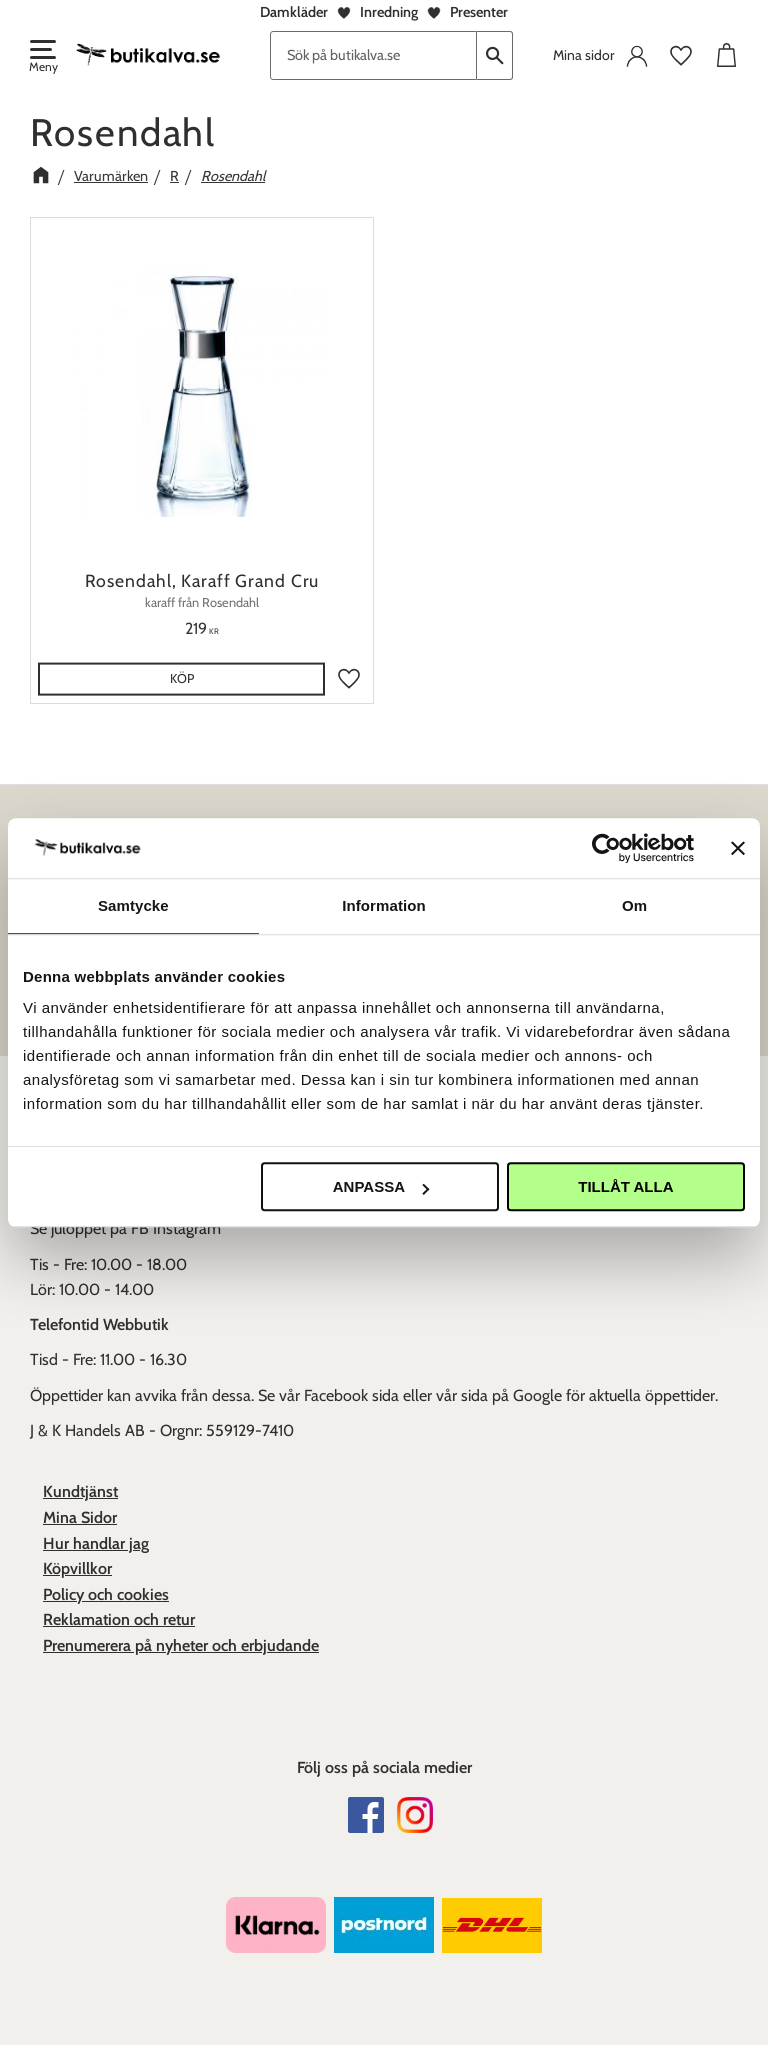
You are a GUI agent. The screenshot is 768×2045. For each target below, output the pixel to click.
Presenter (479, 12)
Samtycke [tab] (133, 905)
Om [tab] (634, 905)
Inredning (389, 12)
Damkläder (294, 12)
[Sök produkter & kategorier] (373, 55)
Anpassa (381, 1186)
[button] (42, 58)
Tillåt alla (625, 1186)
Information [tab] (384, 905)
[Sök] (495, 55)
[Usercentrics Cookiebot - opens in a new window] (606, 848)
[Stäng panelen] (738, 848)
